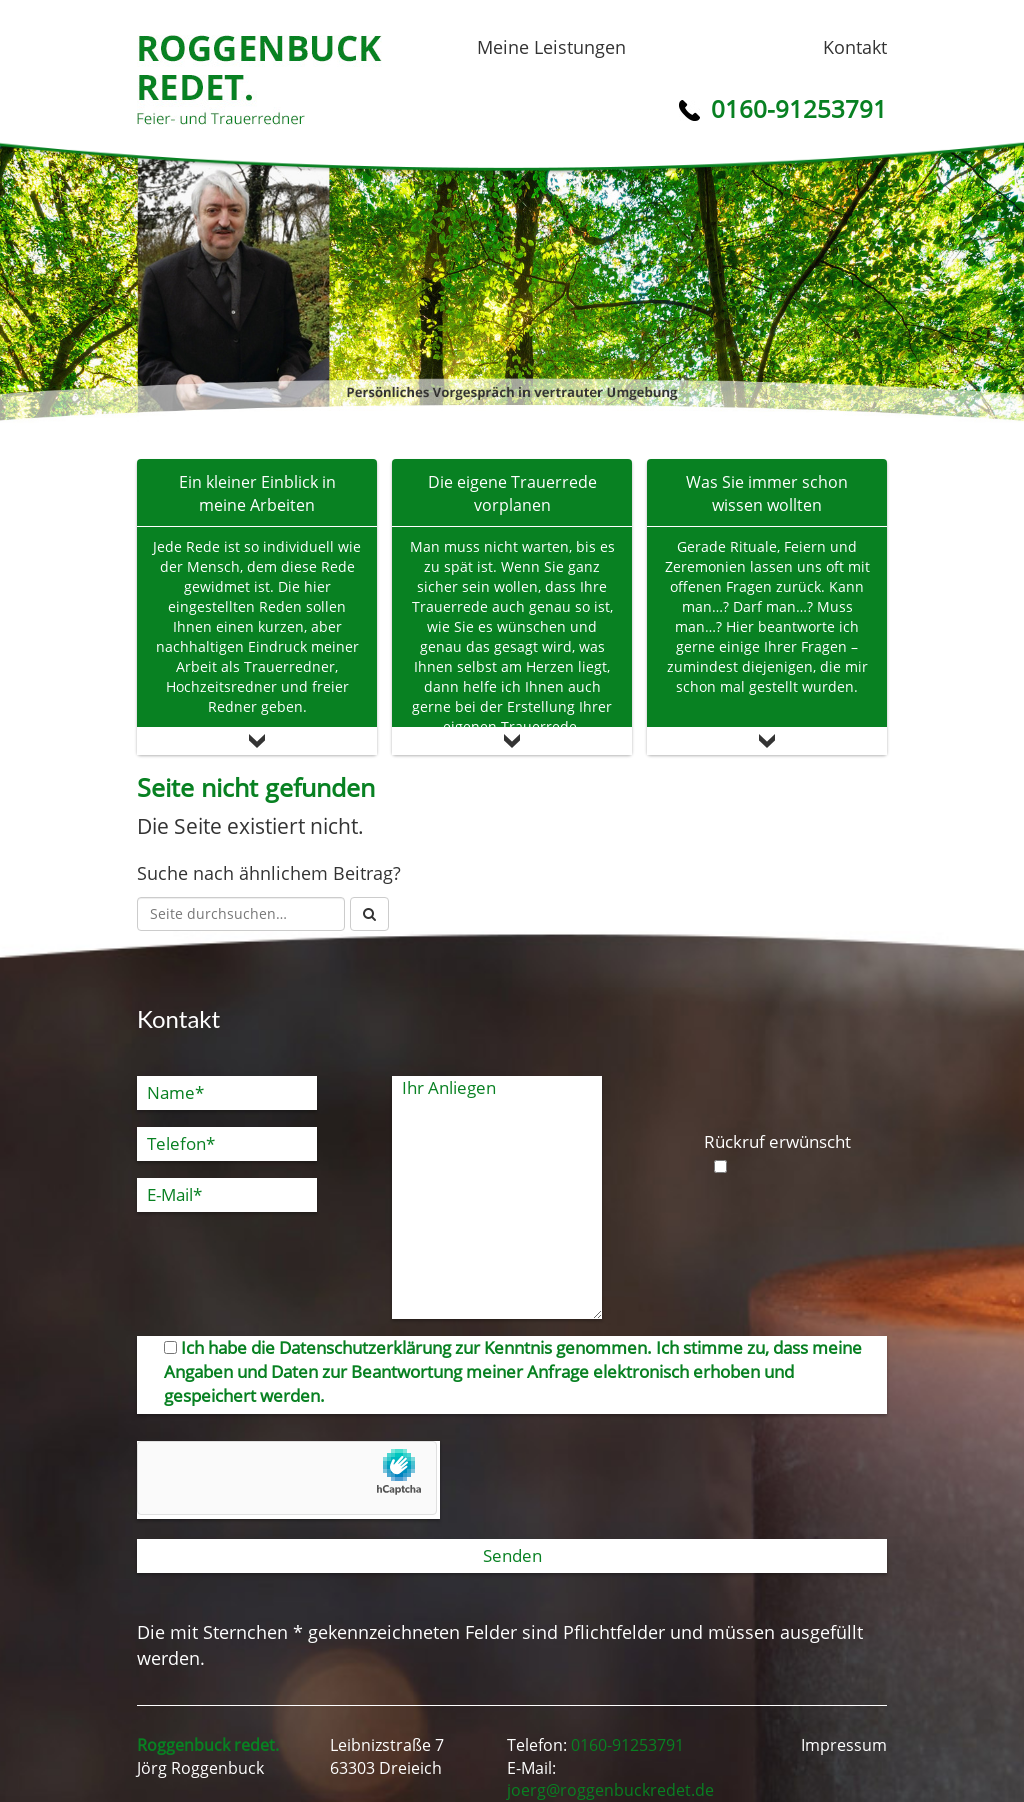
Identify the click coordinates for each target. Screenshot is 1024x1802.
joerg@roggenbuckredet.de (610, 1790)
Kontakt (855, 47)
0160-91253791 (627, 1745)
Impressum (844, 1745)
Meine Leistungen (551, 47)
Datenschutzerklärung (365, 1347)
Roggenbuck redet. (259, 80)
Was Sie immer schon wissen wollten (767, 493)
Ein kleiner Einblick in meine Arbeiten (257, 493)
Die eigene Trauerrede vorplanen (512, 493)
